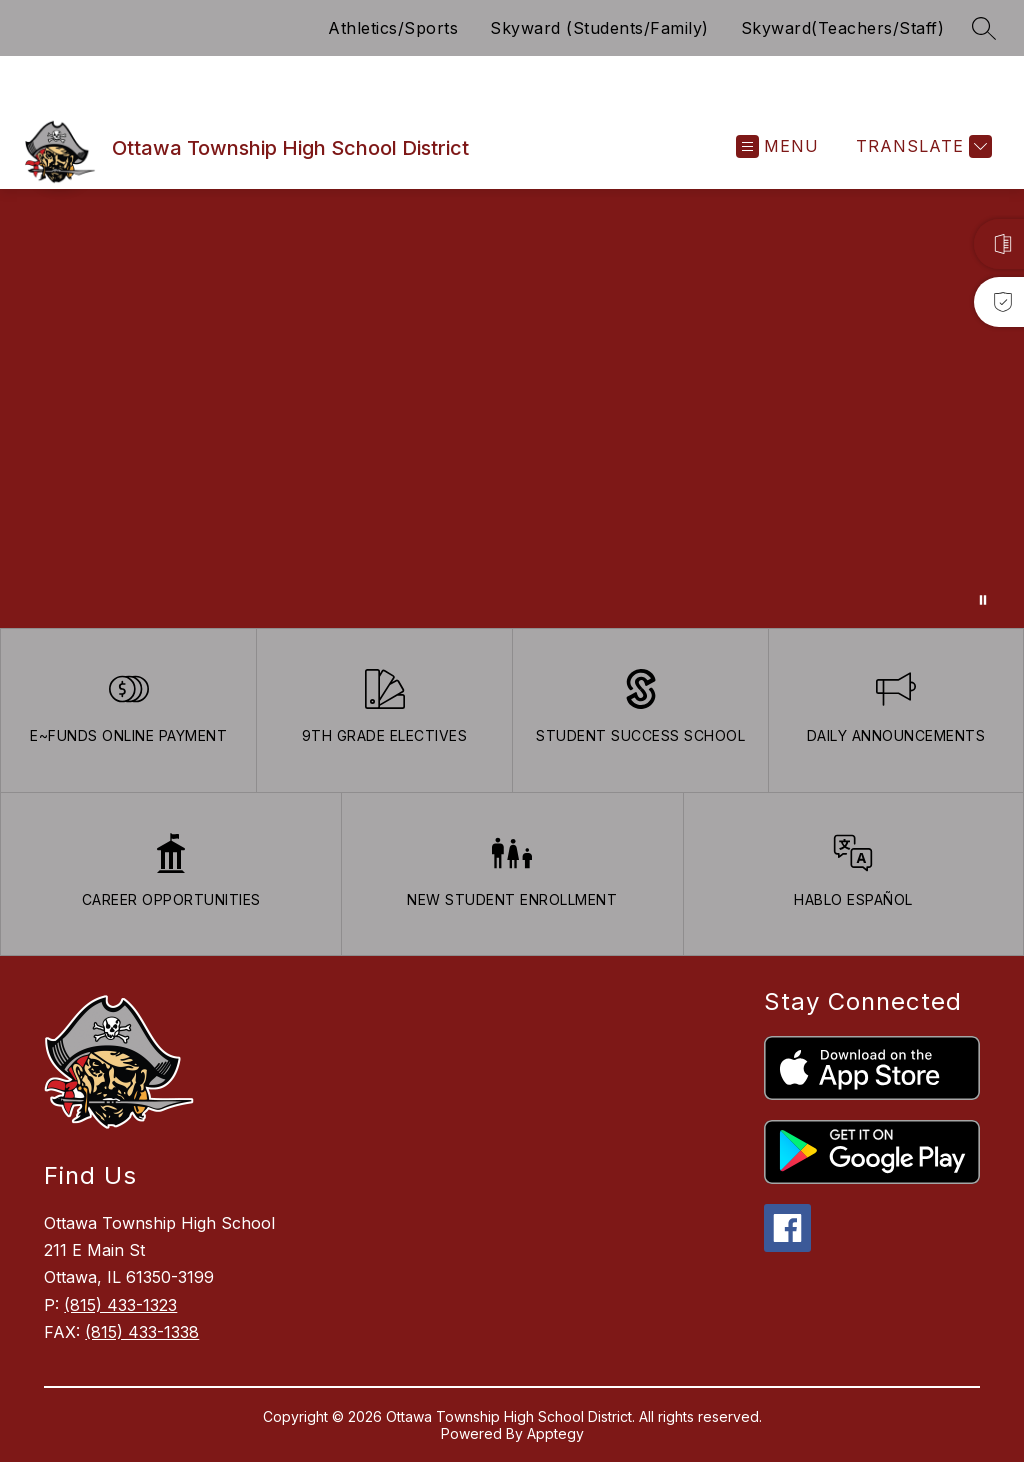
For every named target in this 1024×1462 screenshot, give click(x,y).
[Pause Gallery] (983, 600)
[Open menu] (777, 146)
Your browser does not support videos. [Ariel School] (512, 408)
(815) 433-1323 (120, 1305)
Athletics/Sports (393, 28)
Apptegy (555, 1433)
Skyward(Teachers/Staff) (843, 28)
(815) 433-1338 (142, 1332)
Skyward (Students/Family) (599, 28)
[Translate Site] (921, 146)
